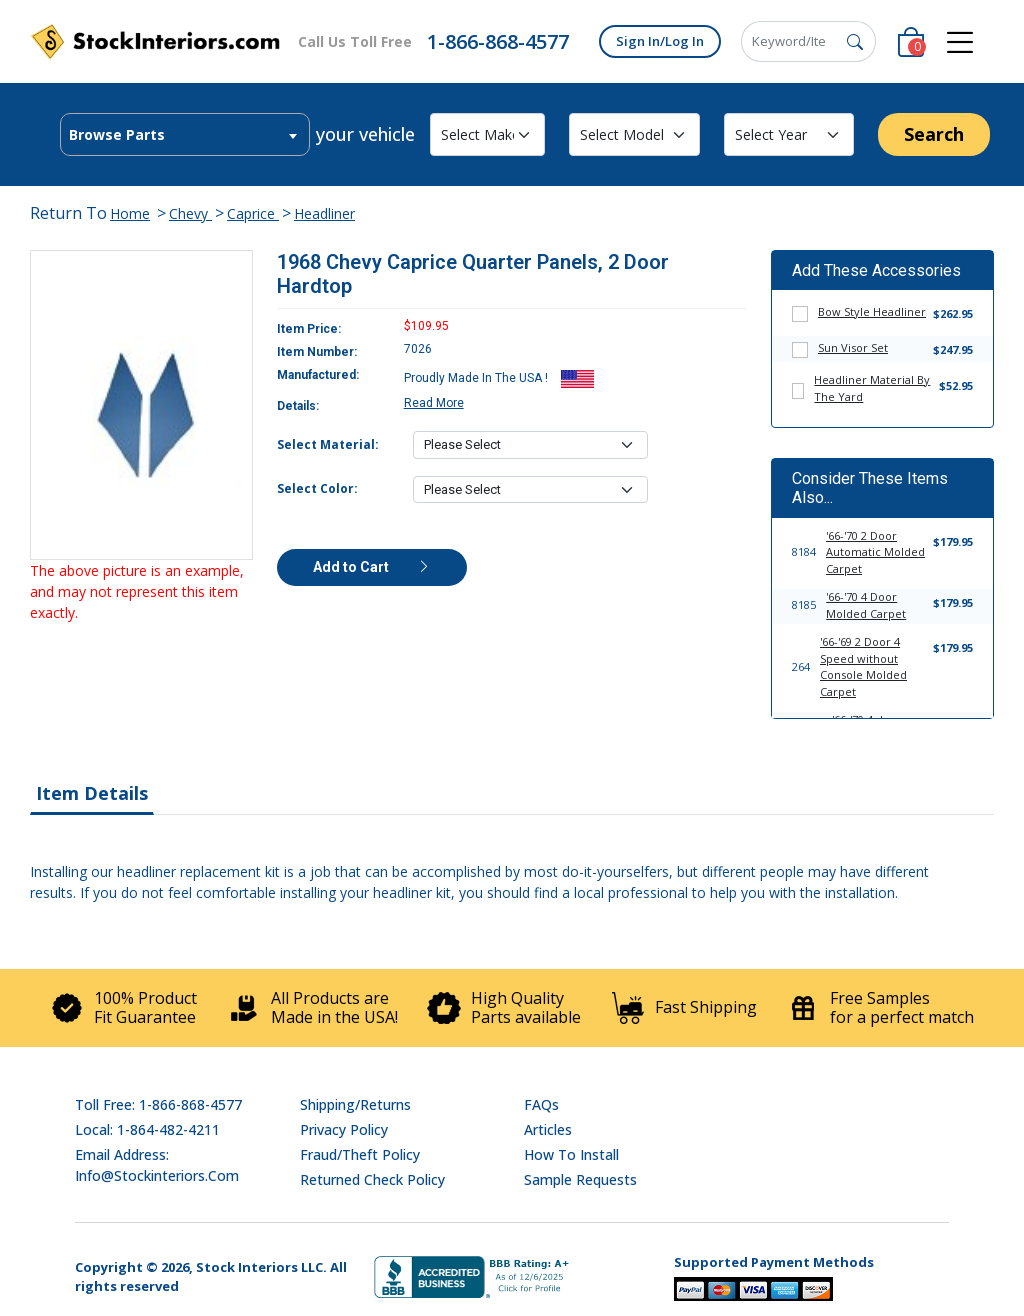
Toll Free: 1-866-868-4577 (158, 1104)
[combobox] (185, 134)
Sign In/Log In (660, 41)
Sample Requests (580, 1179)
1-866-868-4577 (498, 41)
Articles (548, 1129)
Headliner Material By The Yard (872, 388)
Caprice (253, 213)
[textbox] (185, 135)
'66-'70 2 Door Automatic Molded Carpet (875, 552)
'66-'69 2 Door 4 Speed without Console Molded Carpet (863, 666)
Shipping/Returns (355, 1104)
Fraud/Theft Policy (360, 1154)
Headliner (324, 213)
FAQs (541, 1104)
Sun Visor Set (853, 347)
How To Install (571, 1154)
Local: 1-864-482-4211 (147, 1129)
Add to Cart (372, 567)
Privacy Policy (344, 1129)
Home (130, 213)
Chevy (190, 213)
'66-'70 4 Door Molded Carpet (866, 605)
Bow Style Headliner (872, 311)
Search (934, 134)
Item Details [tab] (92, 793)
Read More (434, 403)
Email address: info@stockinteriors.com (157, 1165)
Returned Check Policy (372, 1179)
